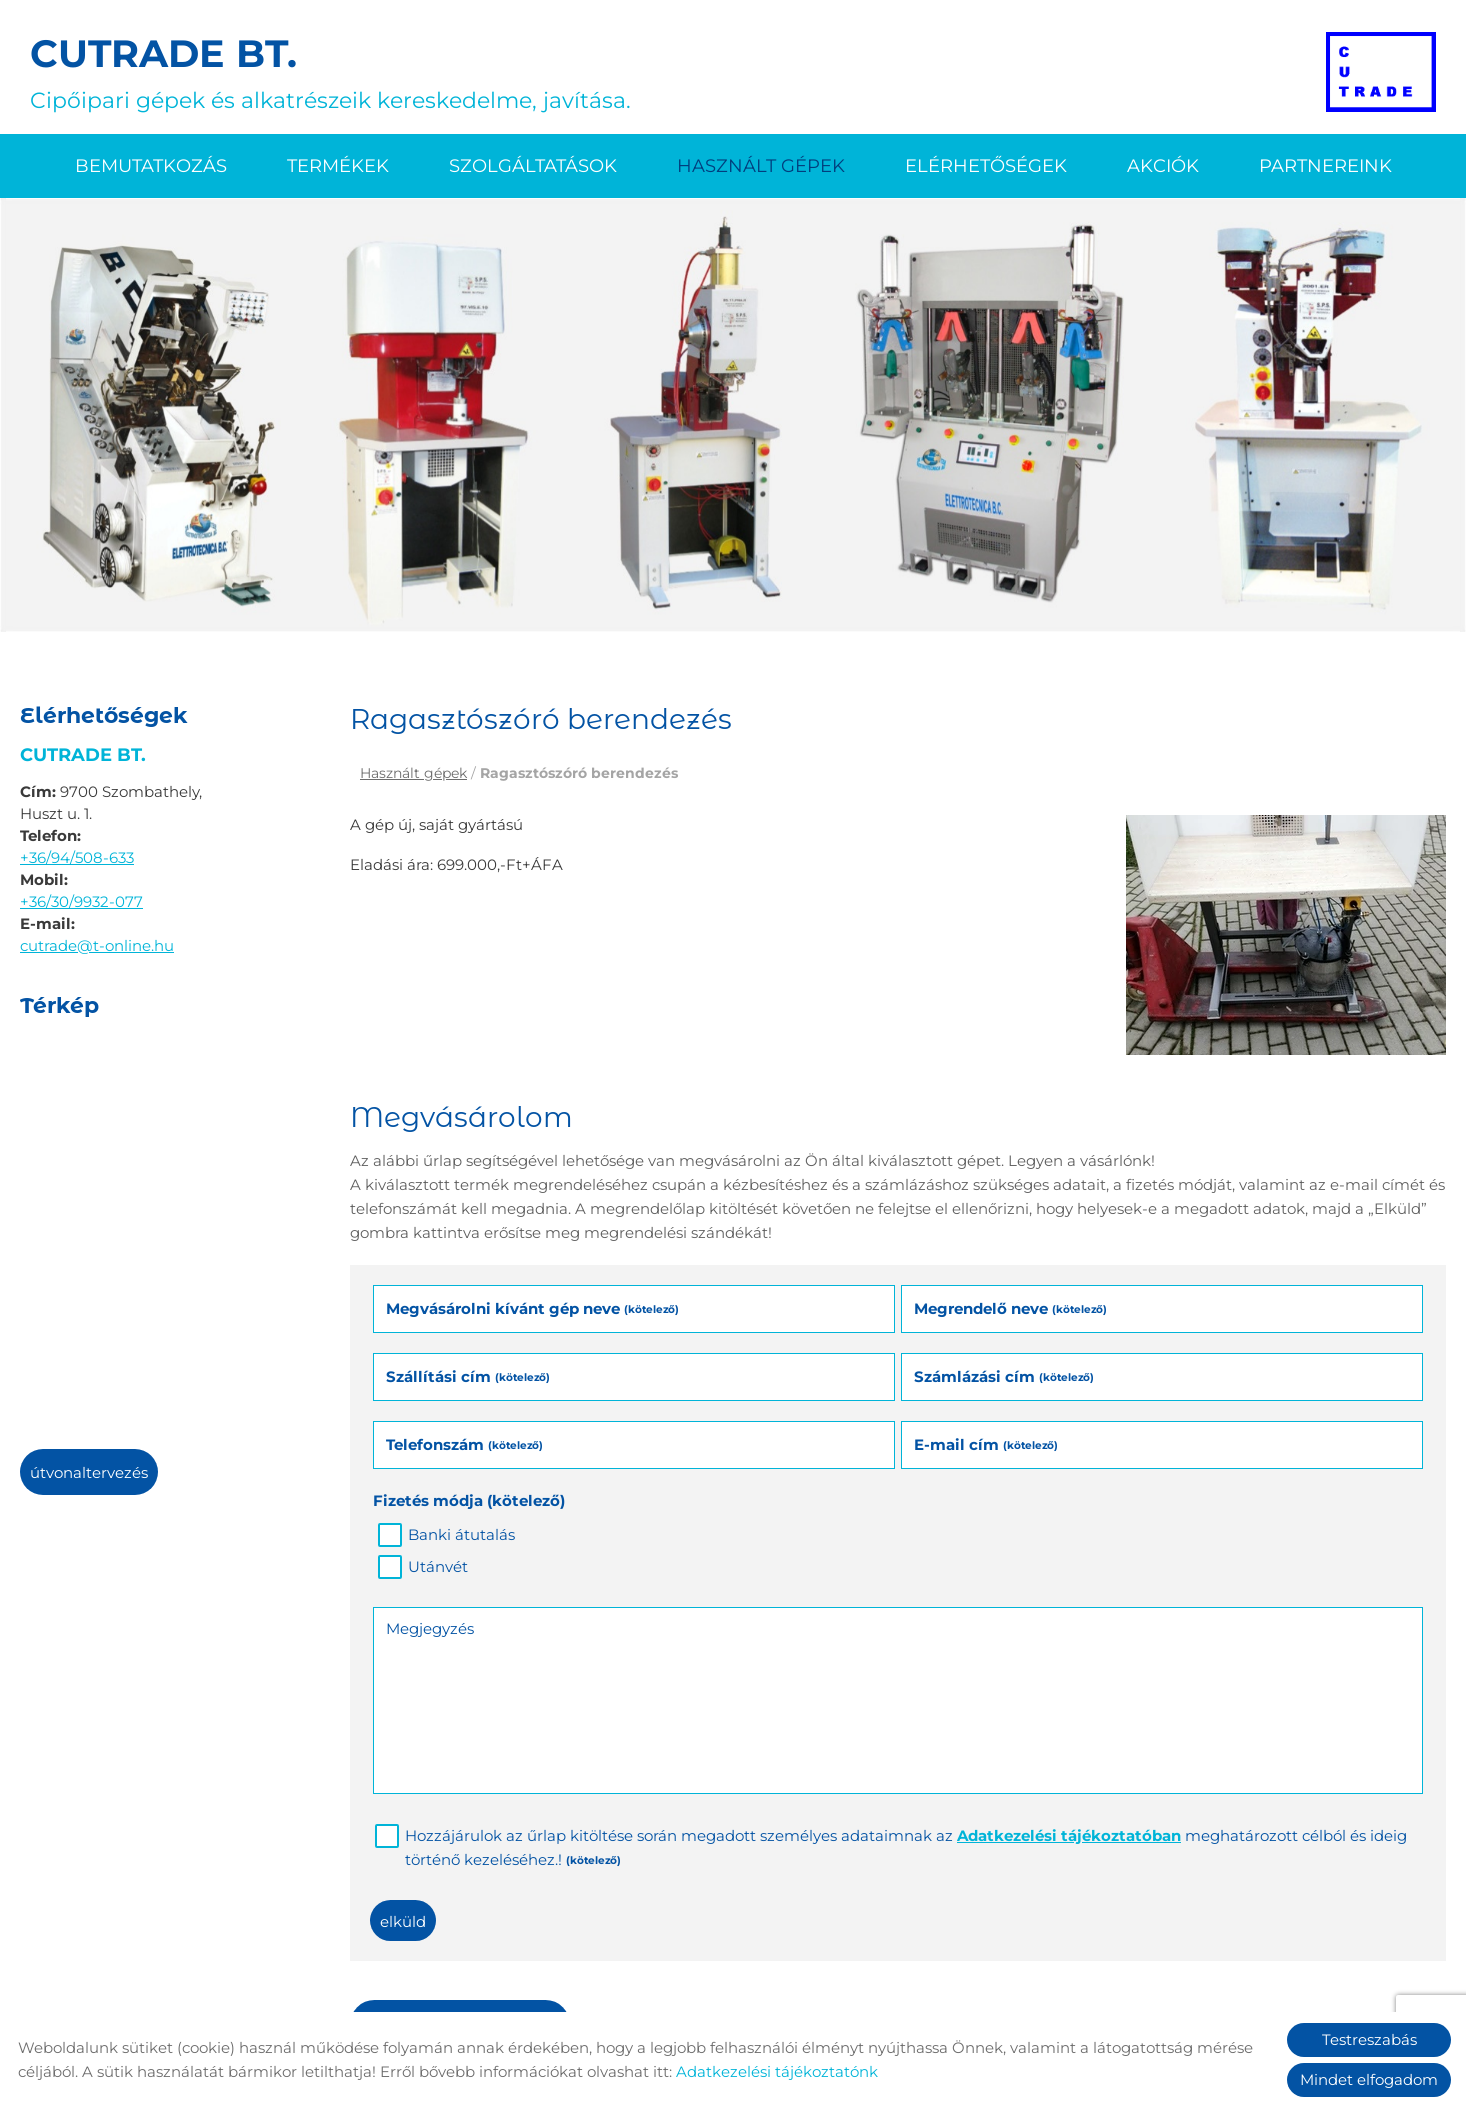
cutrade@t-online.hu (97, 945)
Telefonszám (464, 1444)
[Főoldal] (1381, 72)
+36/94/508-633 (77, 857)
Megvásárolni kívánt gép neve (532, 1308)
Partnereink (1325, 166)
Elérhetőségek (986, 166)
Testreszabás (1369, 2039)
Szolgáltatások (533, 166)
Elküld (403, 1921)
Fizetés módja (469, 1500)
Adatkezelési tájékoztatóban (1069, 1835)
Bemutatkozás (151, 166)
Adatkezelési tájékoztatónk (777, 2071)
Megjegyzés (430, 1628)
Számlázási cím (1004, 1376)
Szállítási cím (468, 1376)
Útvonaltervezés (89, 1472)
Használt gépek (761, 166)
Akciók (1163, 166)
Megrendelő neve (1010, 1308)
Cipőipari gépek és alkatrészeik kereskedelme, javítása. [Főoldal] (330, 72)
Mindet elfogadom (1369, 2079)
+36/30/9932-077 (81, 901)
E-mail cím (986, 1444)
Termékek (338, 166)
